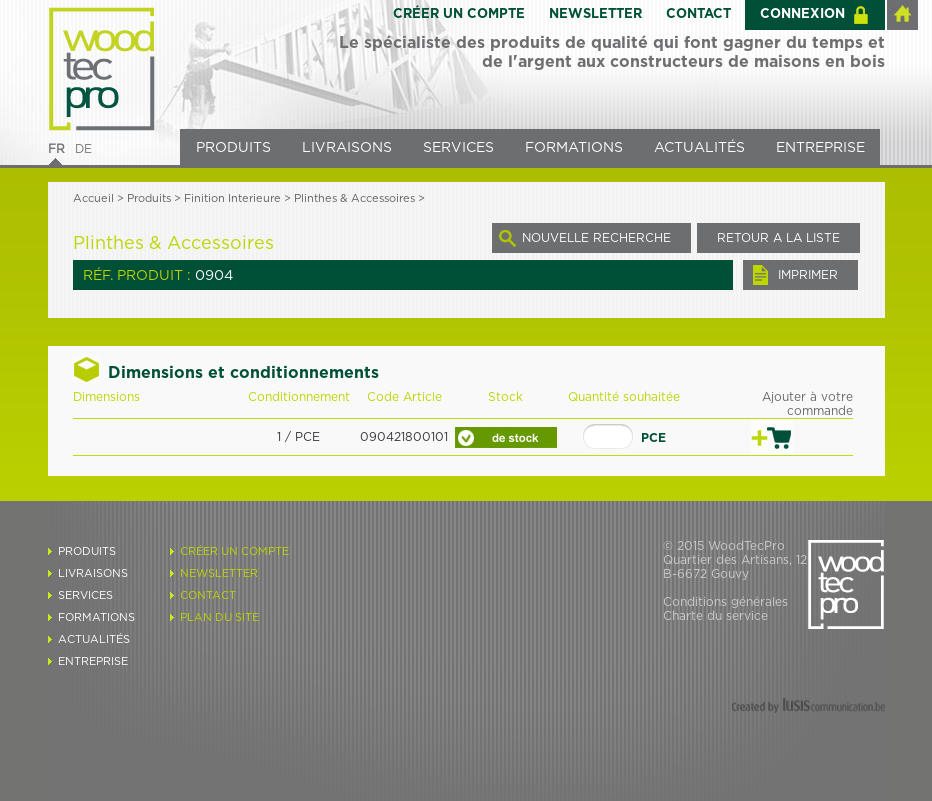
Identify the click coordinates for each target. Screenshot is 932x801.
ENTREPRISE (820, 148)
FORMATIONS (574, 148)
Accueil (93, 198)
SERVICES (458, 148)
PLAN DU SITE (219, 617)
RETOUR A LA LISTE (778, 238)
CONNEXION (802, 14)
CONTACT (698, 14)
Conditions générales (725, 602)
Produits (149, 198)
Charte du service (715, 616)
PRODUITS (233, 148)
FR (56, 149)
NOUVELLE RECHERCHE (596, 238)
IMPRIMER (808, 275)
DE (83, 149)
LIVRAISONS (347, 148)
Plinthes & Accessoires (354, 198)
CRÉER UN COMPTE (459, 14)
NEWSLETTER (595, 14)
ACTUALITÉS (699, 148)
